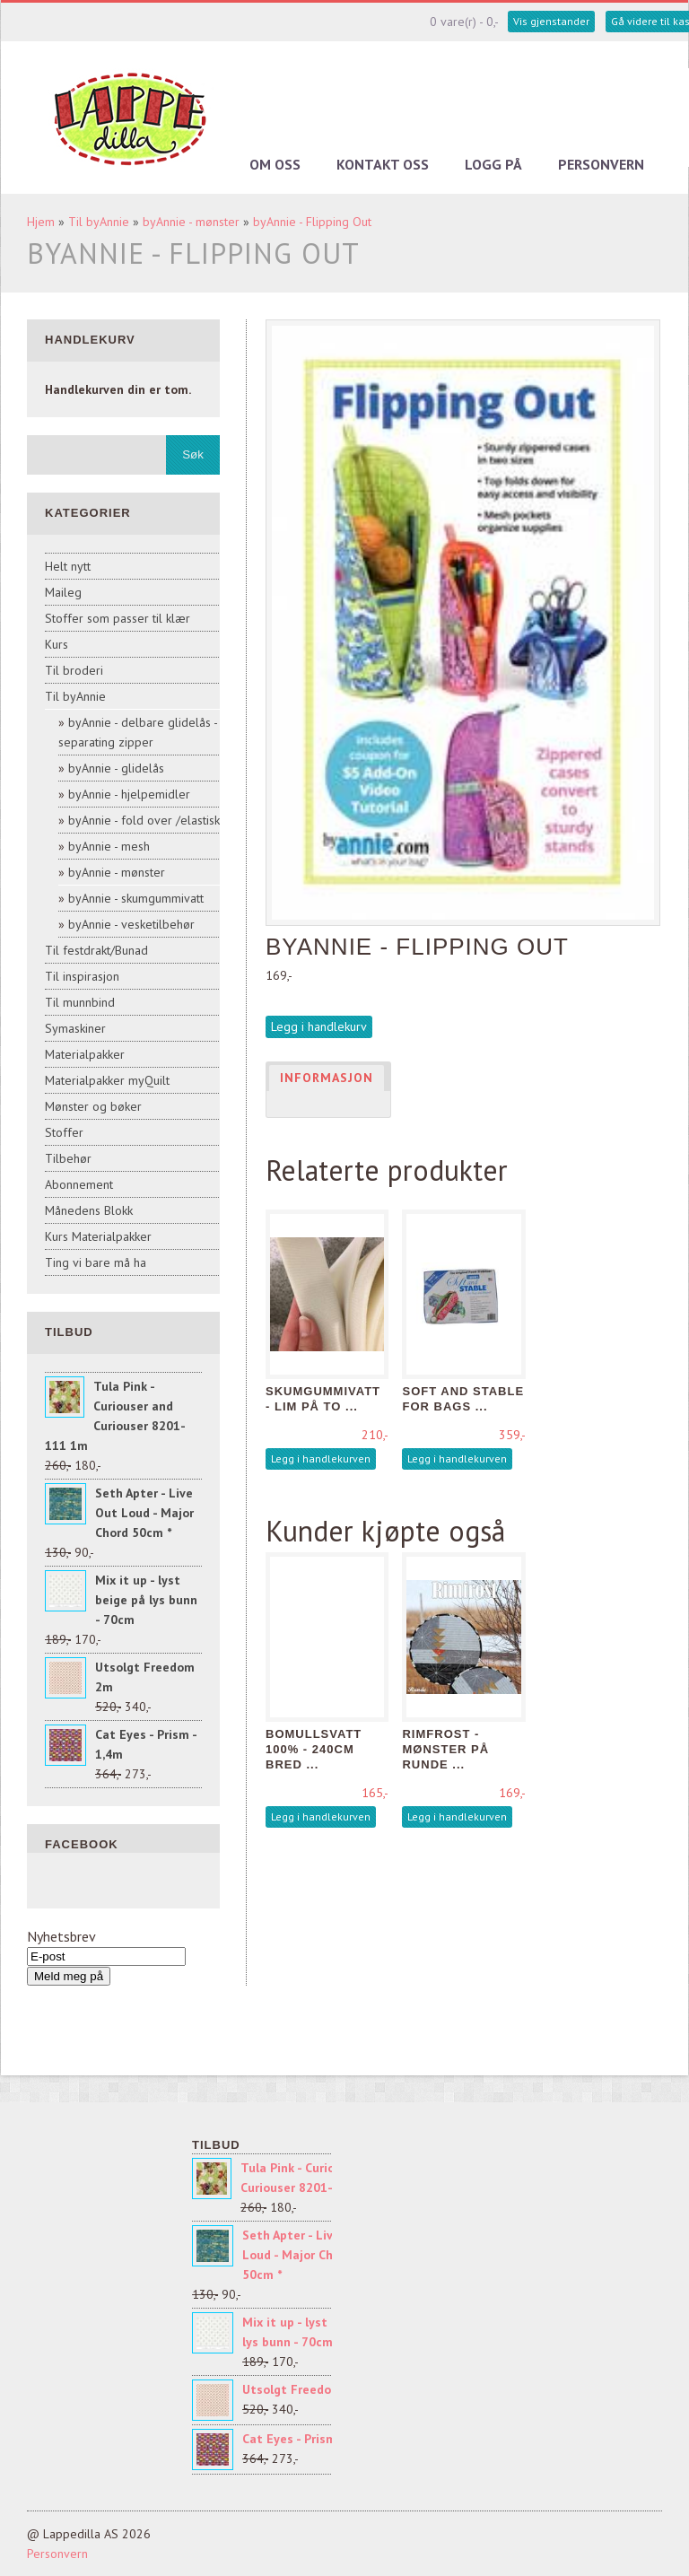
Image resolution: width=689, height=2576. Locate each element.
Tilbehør (68, 1158)
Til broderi (74, 670)
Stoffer (64, 1132)
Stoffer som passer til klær (117, 618)
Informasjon (326, 1078)
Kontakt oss (382, 164)
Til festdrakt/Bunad (96, 950)
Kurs (56, 644)
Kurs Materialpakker (98, 1236)
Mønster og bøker (93, 1106)
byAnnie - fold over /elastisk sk (151, 820)
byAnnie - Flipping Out (312, 222)
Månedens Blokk (89, 1210)
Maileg (63, 592)
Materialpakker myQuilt (107, 1080)
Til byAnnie (98, 222)
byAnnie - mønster (191, 222)
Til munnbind (80, 1002)
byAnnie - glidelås (116, 768)
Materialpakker (85, 1054)
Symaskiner (75, 1028)
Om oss (275, 164)
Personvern (601, 164)
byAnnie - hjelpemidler (129, 794)
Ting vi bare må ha (95, 1262)
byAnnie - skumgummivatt (136, 898)
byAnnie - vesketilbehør (131, 924)
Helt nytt (68, 566)
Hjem (41, 222)
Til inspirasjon (82, 976)
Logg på (493, 164)
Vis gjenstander (551, 21)
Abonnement (79, 1184)
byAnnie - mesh (109, 846)
